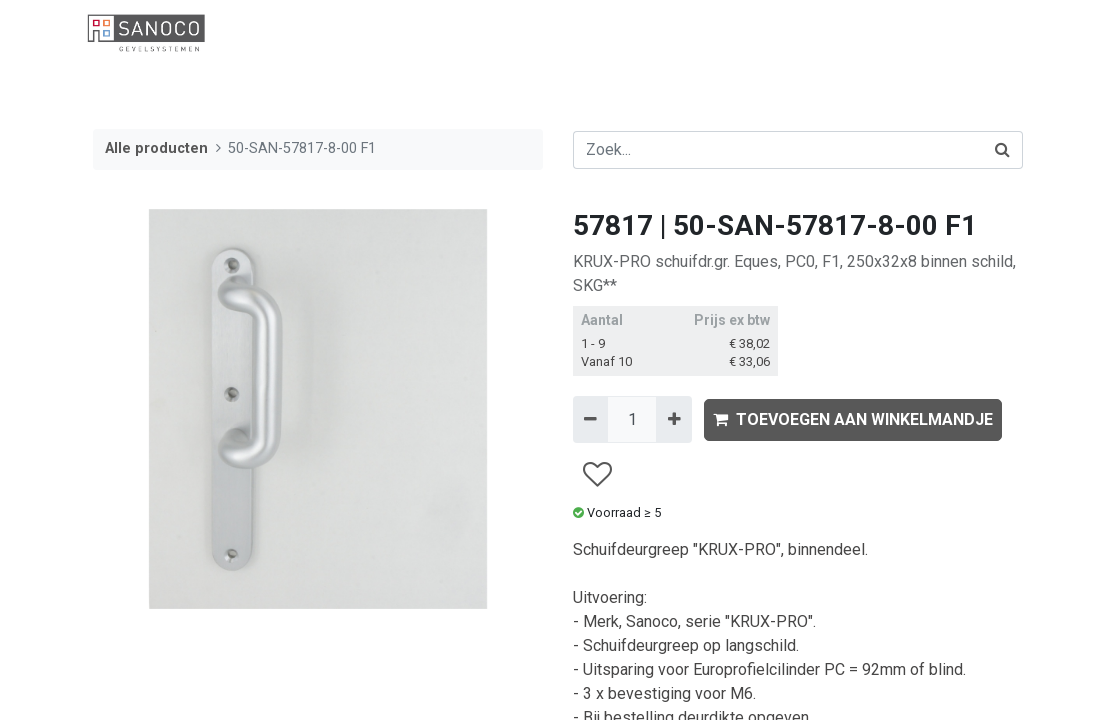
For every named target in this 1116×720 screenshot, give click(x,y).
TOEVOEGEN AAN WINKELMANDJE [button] (853, 419)
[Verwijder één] (590, 419)
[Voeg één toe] (673, 419)
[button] (596, 474)
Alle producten (156, 148)
